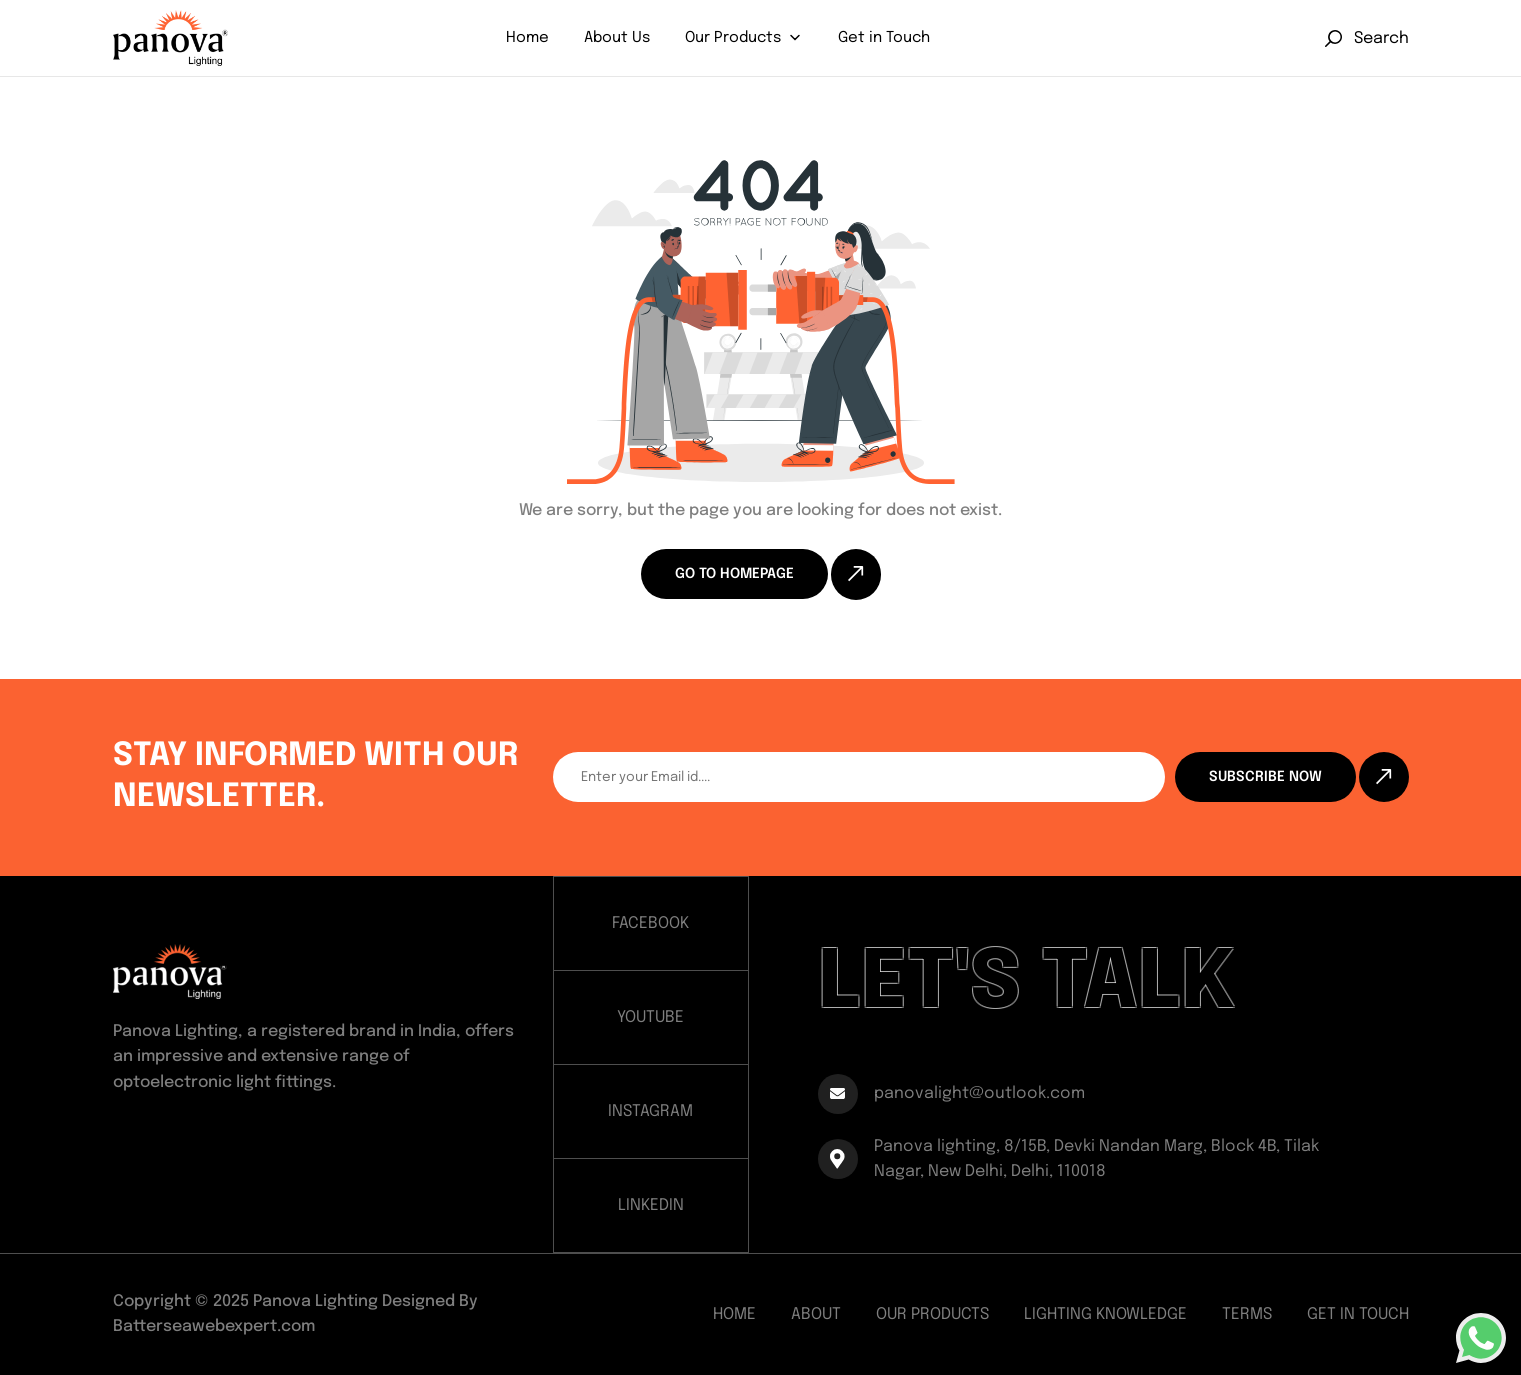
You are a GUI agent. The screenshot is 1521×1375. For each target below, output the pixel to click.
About (816, 1314)
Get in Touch (884, 38)
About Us (617, 38)
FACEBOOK (650, 923)
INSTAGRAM (650, 1111)
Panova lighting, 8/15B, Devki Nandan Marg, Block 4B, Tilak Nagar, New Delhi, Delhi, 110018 (1068, 1159)
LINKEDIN (651, 1205)
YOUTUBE (650, 1017)
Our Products (733, 38)
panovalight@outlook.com (951, 1094)
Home (527, 38)
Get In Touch (1358, 1314)
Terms (1247, 1314)
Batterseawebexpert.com (214, 1326)
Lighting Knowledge (1105, 1314)
